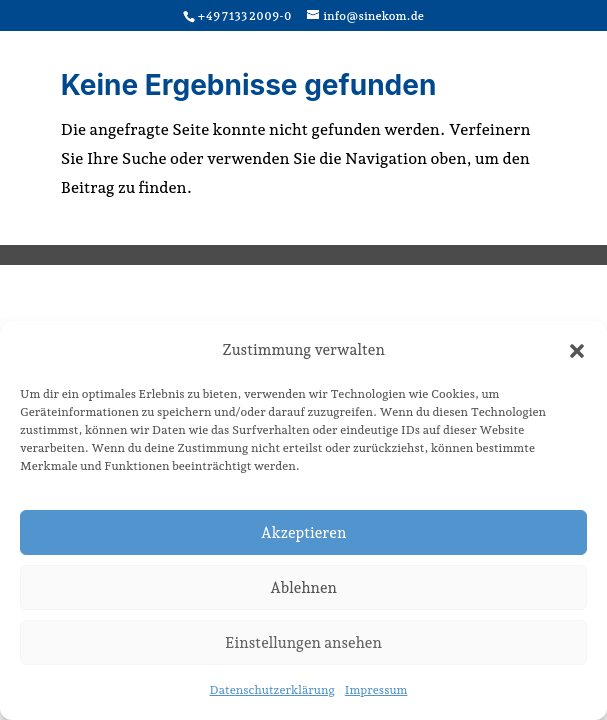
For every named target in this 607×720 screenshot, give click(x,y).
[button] (577, 351)
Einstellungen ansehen (303, 643)
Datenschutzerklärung (272, 690)
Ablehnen (303, 588)
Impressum (376, 690)
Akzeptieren (304, 533)
